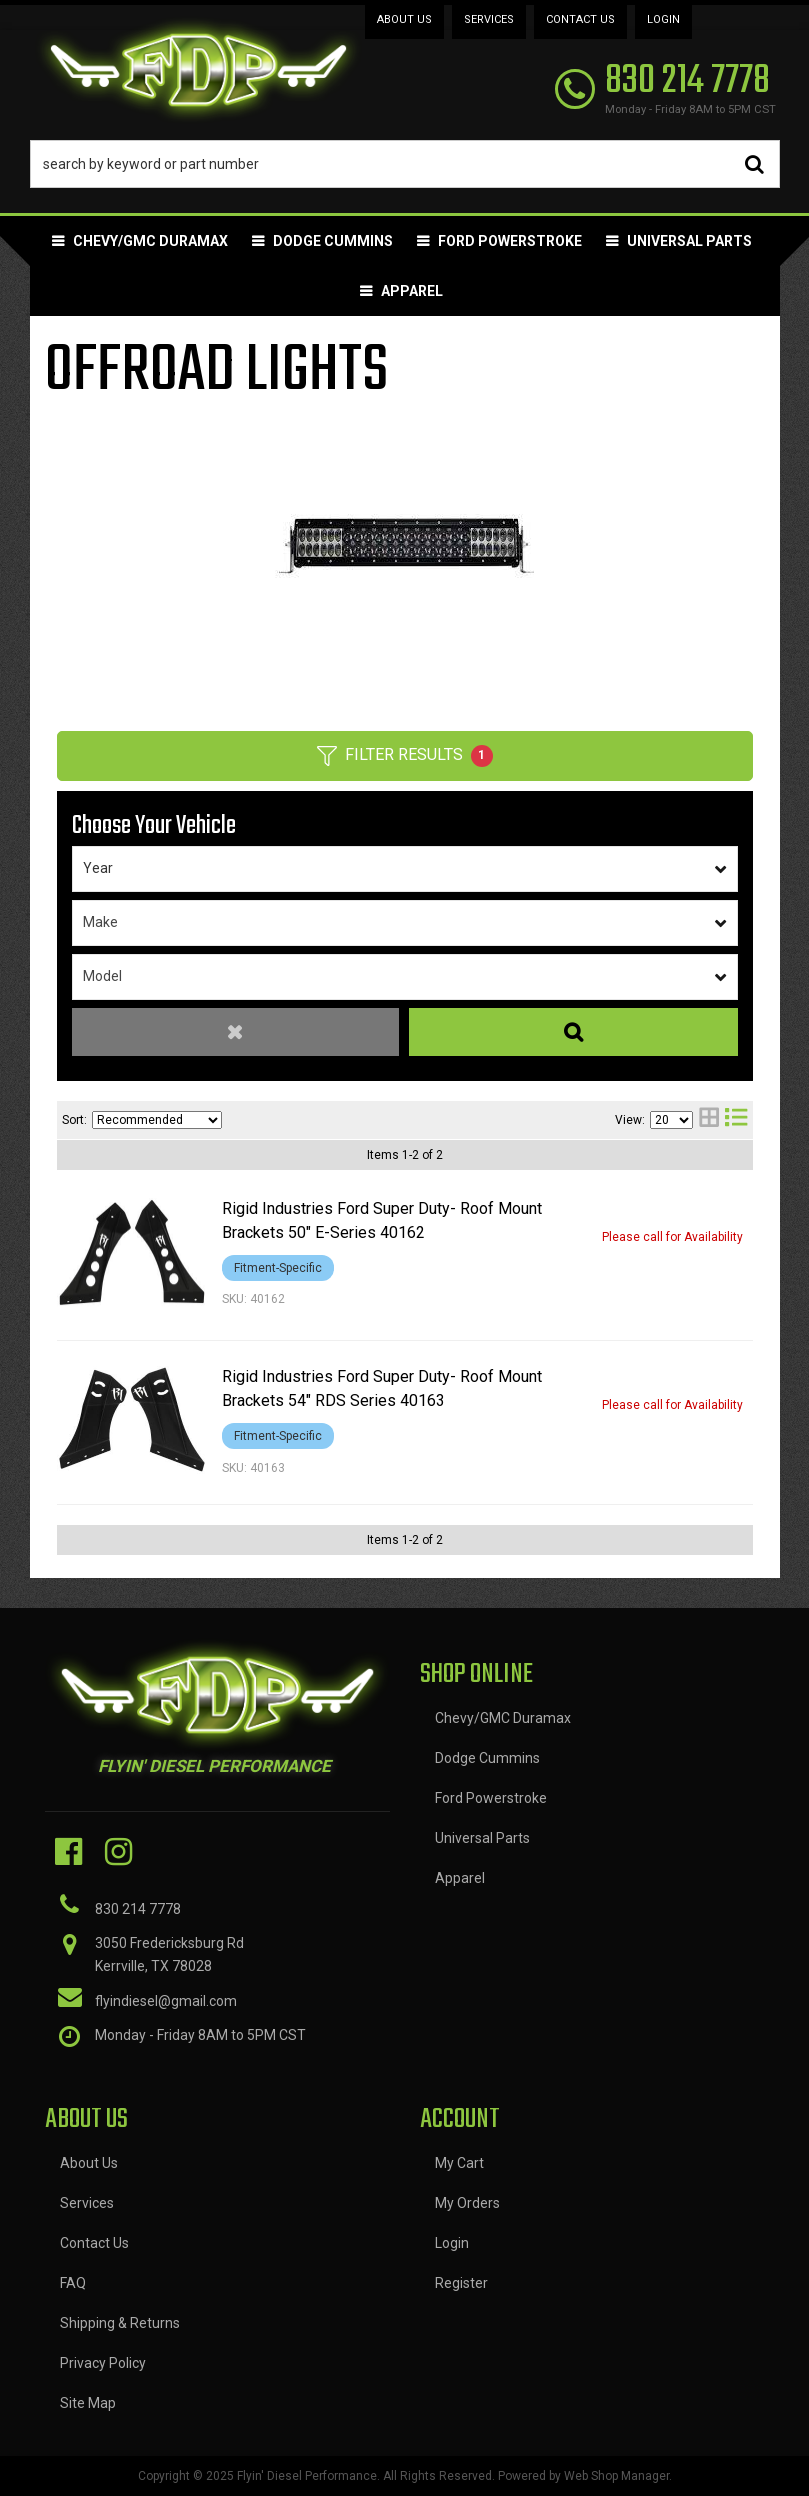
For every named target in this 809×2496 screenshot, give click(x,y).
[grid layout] (709, 1119)
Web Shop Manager (616, 2476)
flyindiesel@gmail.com (166, 2001)
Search (573, 1032)
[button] (405, 164)
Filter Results (405, 756)
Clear (236, 1032)
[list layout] (736, 1119)
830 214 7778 (138, 1909)
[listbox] (405, 869)
